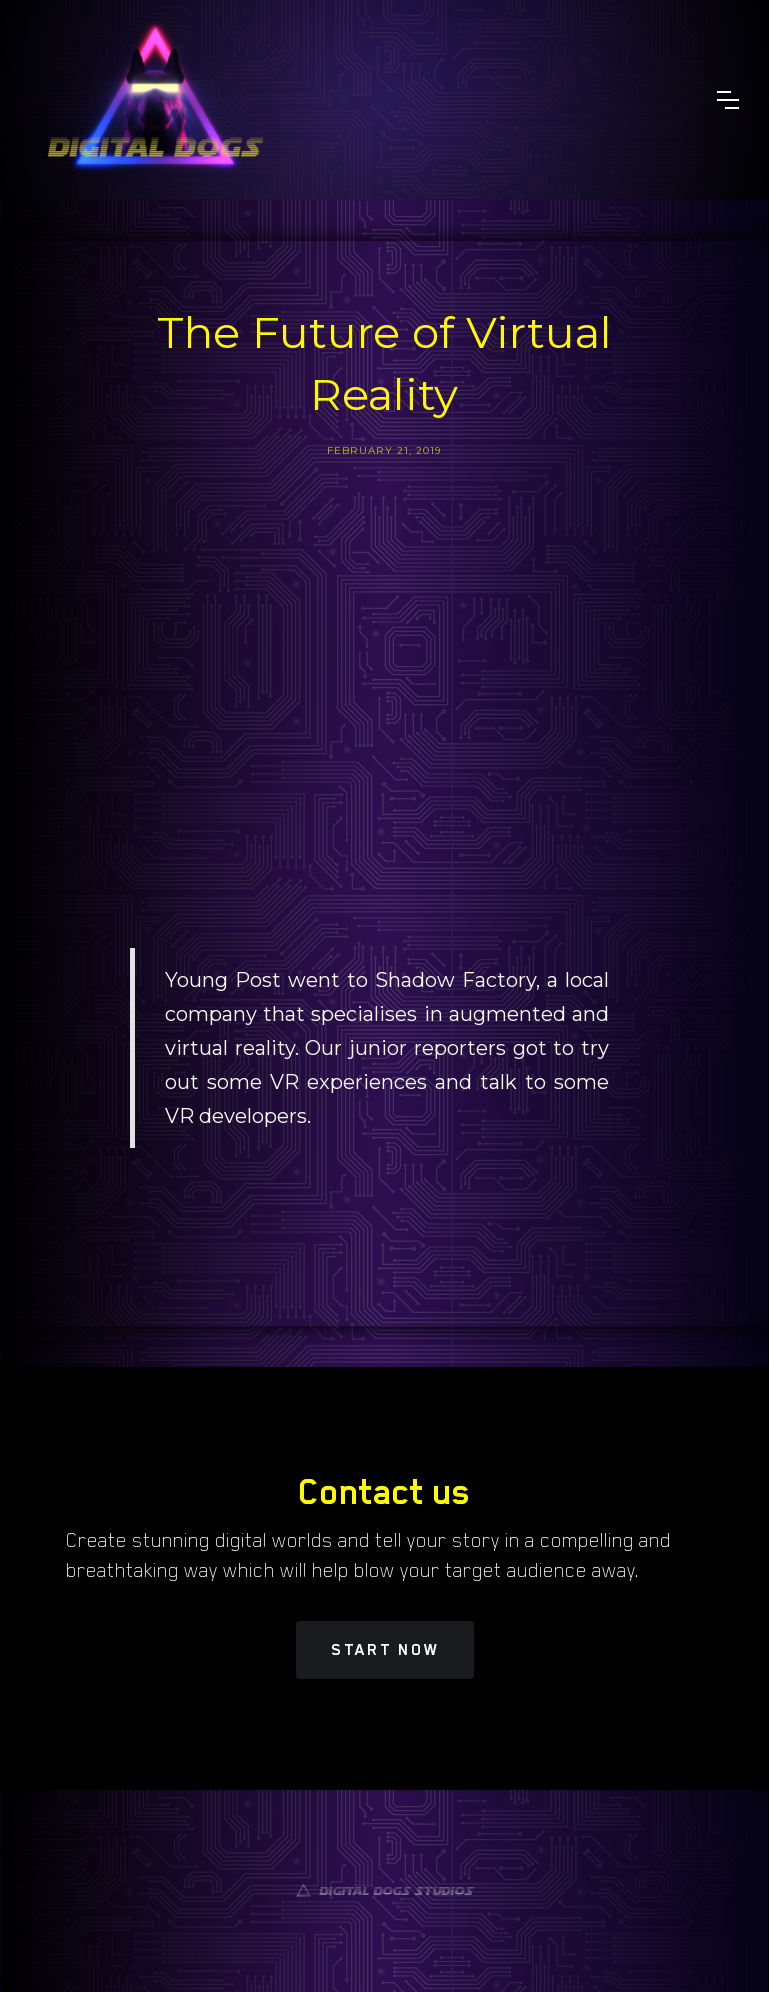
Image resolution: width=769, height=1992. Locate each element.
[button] (728, 100)
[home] (155, 100)
